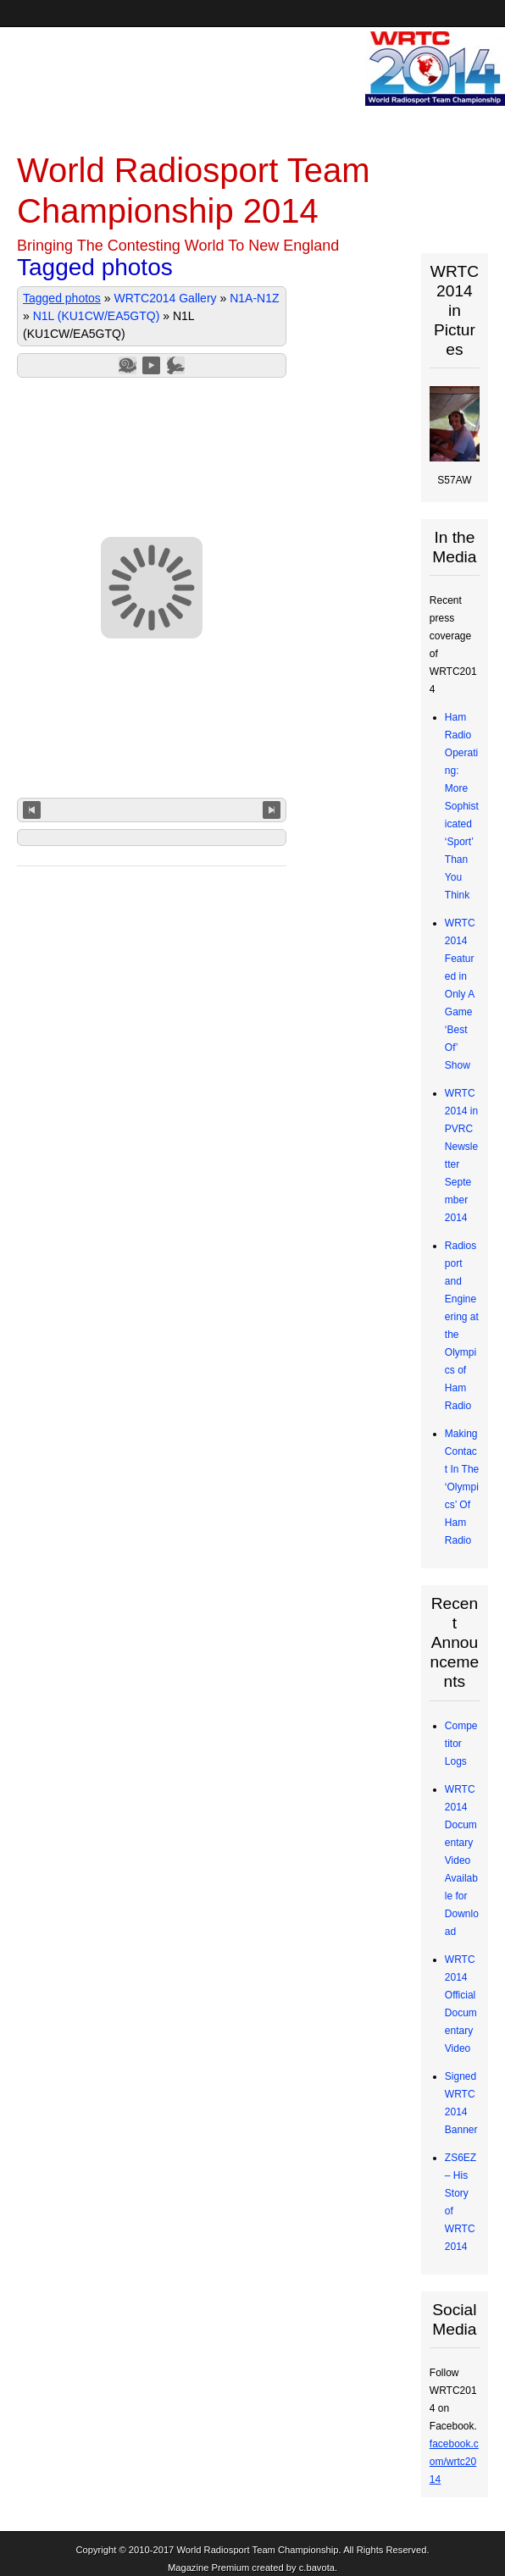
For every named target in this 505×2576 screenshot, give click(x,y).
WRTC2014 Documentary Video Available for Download (462, 1860)
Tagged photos (62, 298)
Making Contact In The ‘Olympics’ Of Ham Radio (462, 1487)
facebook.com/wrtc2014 (454, 2461)
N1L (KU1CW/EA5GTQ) (96, 316)
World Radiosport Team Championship (257, 2550)
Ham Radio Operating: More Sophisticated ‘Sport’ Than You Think (462, 806)
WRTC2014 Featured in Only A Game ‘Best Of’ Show (460, 994)
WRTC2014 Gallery (165, 298)
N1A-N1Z (254, 298)
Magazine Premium (208, 2567)
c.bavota (317, 2567)
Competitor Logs (461, 1743)
